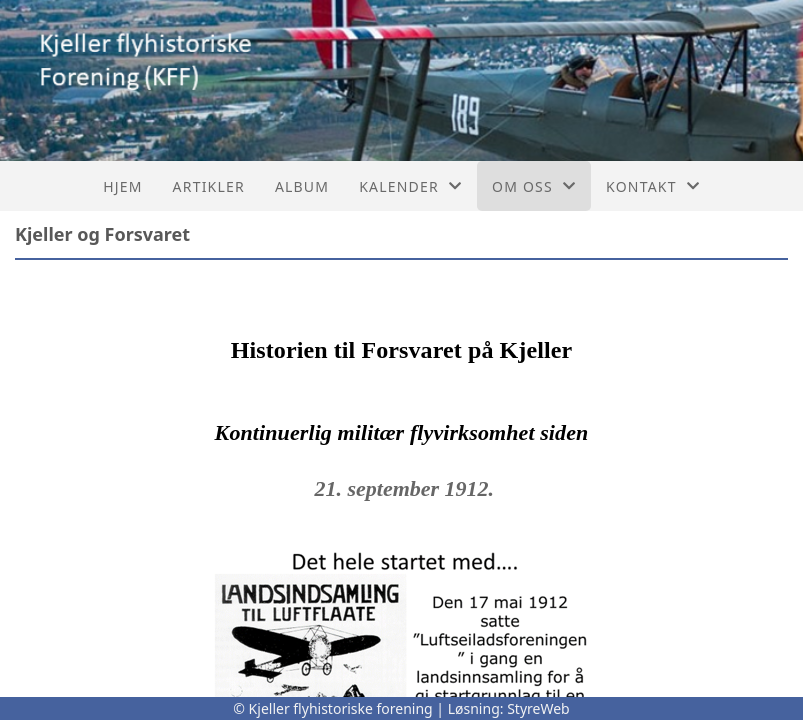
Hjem (122, 186)
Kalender (410, 186)
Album (302, 186)
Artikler (209, 186)
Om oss (534, 186)
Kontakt (653, 186)
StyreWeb (538, 708)
